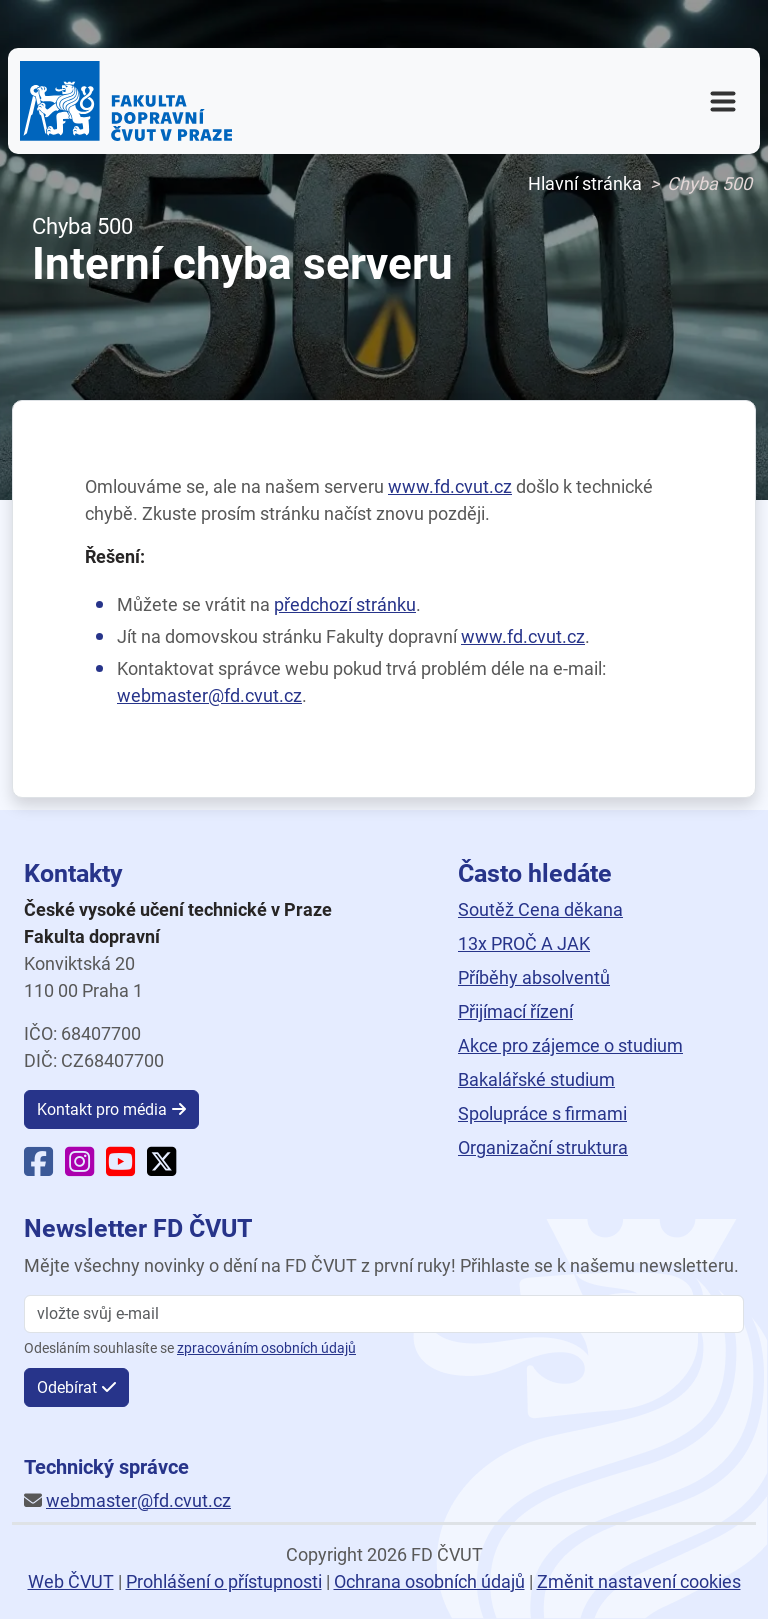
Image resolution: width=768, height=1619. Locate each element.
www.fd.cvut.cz (450, 486)
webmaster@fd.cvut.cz (209, 695)
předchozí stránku (345, 604)
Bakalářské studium (536, 1079)
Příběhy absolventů (534, 977)
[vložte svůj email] (384, 1314)
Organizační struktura (543, 1147)
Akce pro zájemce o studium (570, 1045)
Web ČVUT (71, 1581)
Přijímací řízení (515, 1011)
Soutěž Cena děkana (540, 909)
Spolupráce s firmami (542, 1113)
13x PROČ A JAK (524, 943)
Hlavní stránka (585, 183)
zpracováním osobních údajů (266, 1348)
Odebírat (67, 1387)
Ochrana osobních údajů (429, 1581)
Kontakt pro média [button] (102, 1109)
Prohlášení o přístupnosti (224, 1581)
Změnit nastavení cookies (639, 1581)
